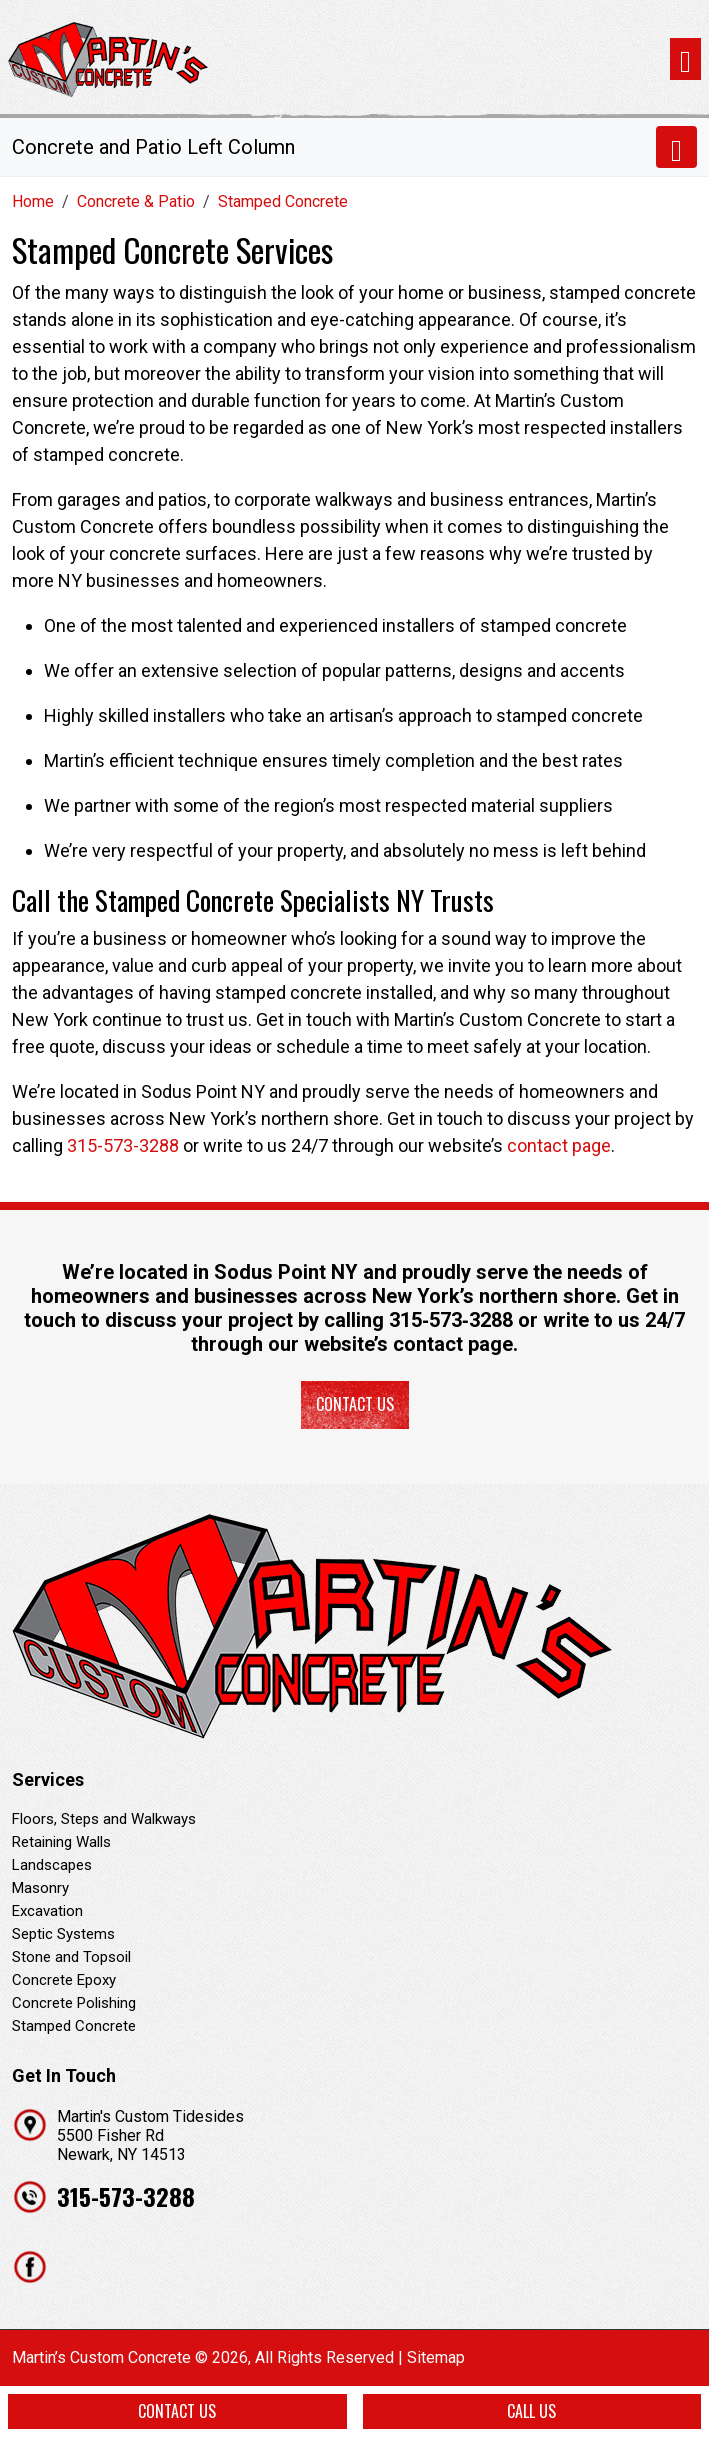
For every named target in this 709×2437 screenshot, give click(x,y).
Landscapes (52, 1865)
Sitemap (436, 2357)
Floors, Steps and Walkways (104, 1819)
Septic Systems (63, 1934)
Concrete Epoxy (64, 1980)
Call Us (531, 2411)
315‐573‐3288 (450, 1320)
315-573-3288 (123, 1145)
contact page (559, 1145)
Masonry (40, 1888)
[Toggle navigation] (685, 59)
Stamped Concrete (74, 2026)
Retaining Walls (61, 1842)
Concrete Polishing (74, 2003)
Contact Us (355, 1404)
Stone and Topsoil (71, 1957)
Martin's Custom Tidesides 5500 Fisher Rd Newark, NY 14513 (150, 2135)
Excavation (47, 1911)
